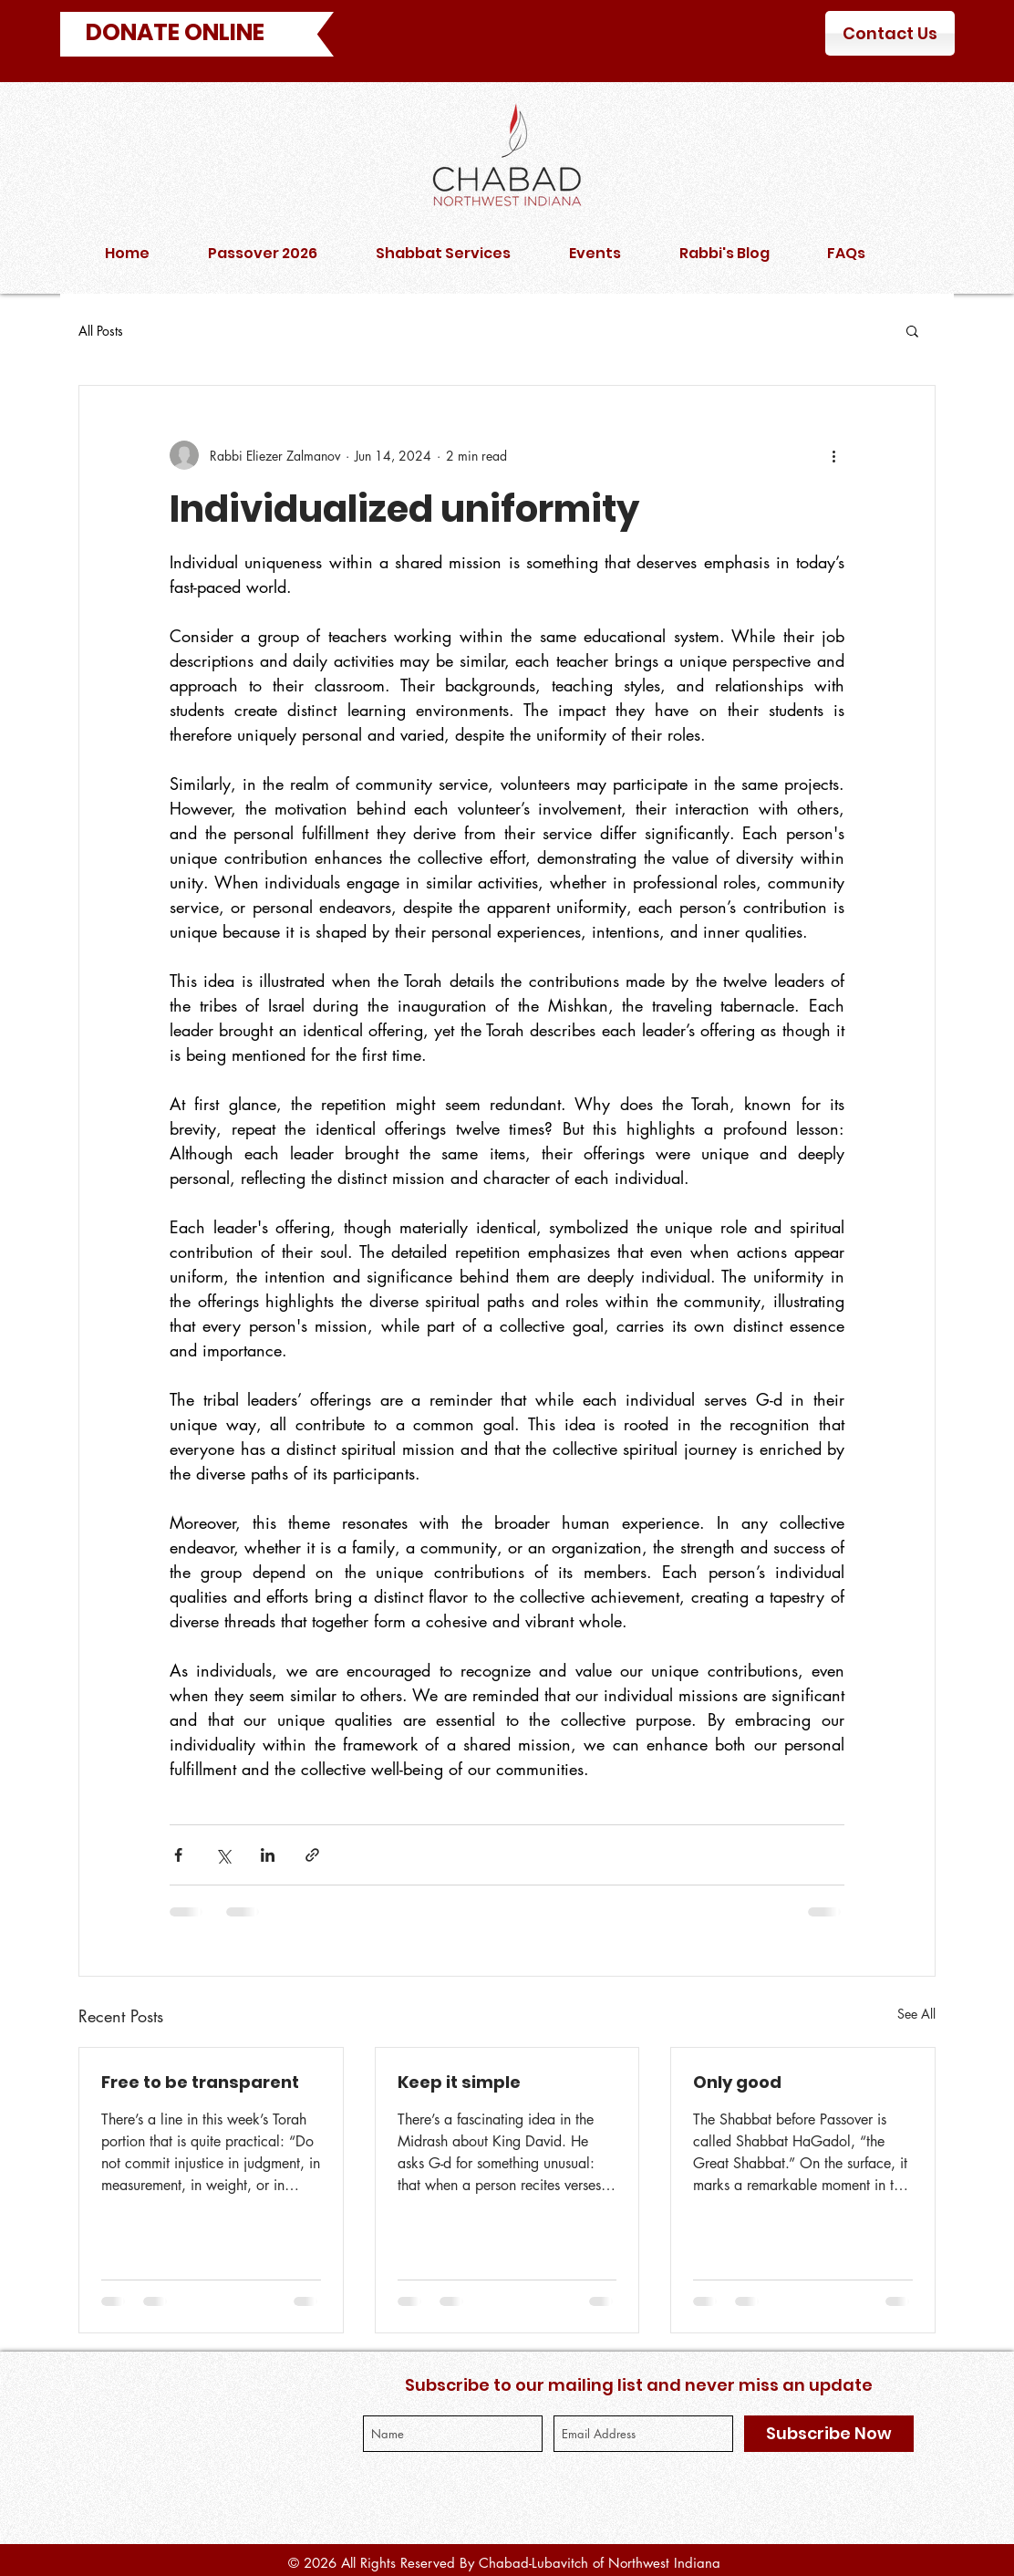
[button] (912, 330)
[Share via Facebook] (178, 1855)
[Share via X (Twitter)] (223, 1855)
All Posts (100, 330)
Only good (737, 2082)
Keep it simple (459, 2082)
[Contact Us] (890, 33)
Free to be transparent (200, 2082)
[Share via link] (312, 1855)
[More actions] (833, 455)
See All (916, 2013)
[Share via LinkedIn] (267, 1855)
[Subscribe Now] (829, 2433)
